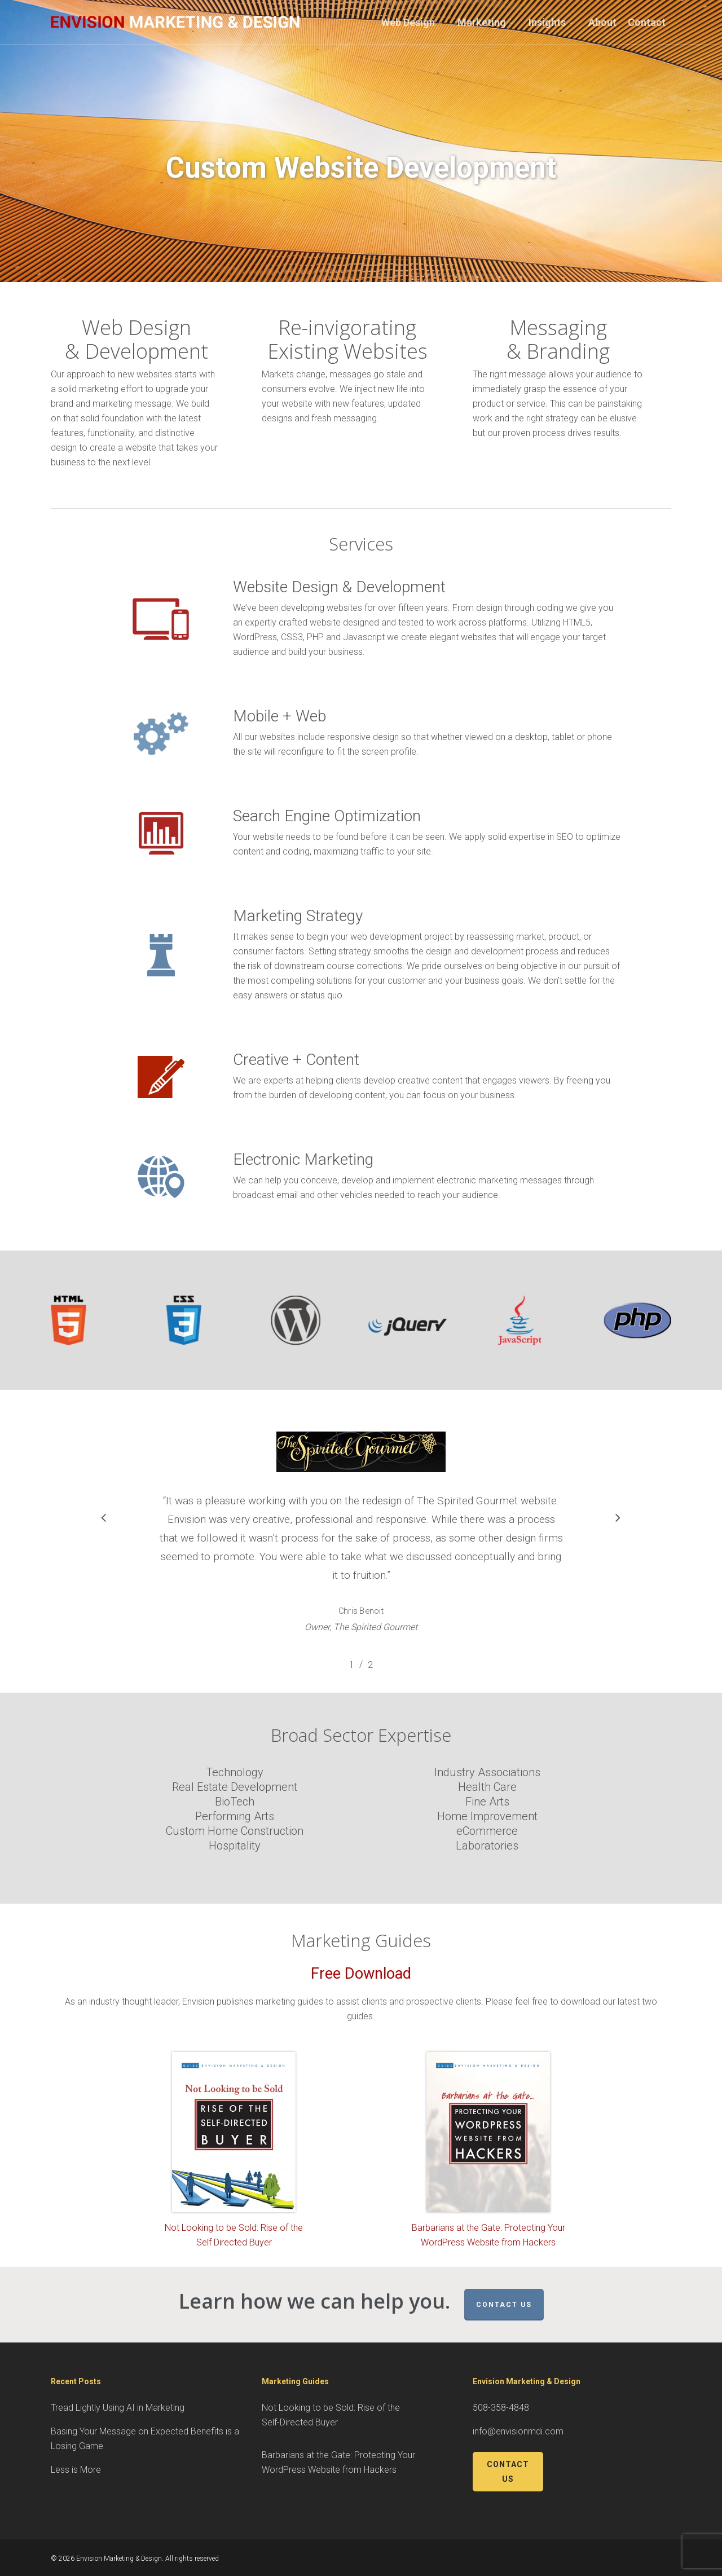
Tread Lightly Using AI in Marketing (117, 2407)
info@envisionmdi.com (518, 2431)
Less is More (76, 2469)
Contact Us (504, 2305)
